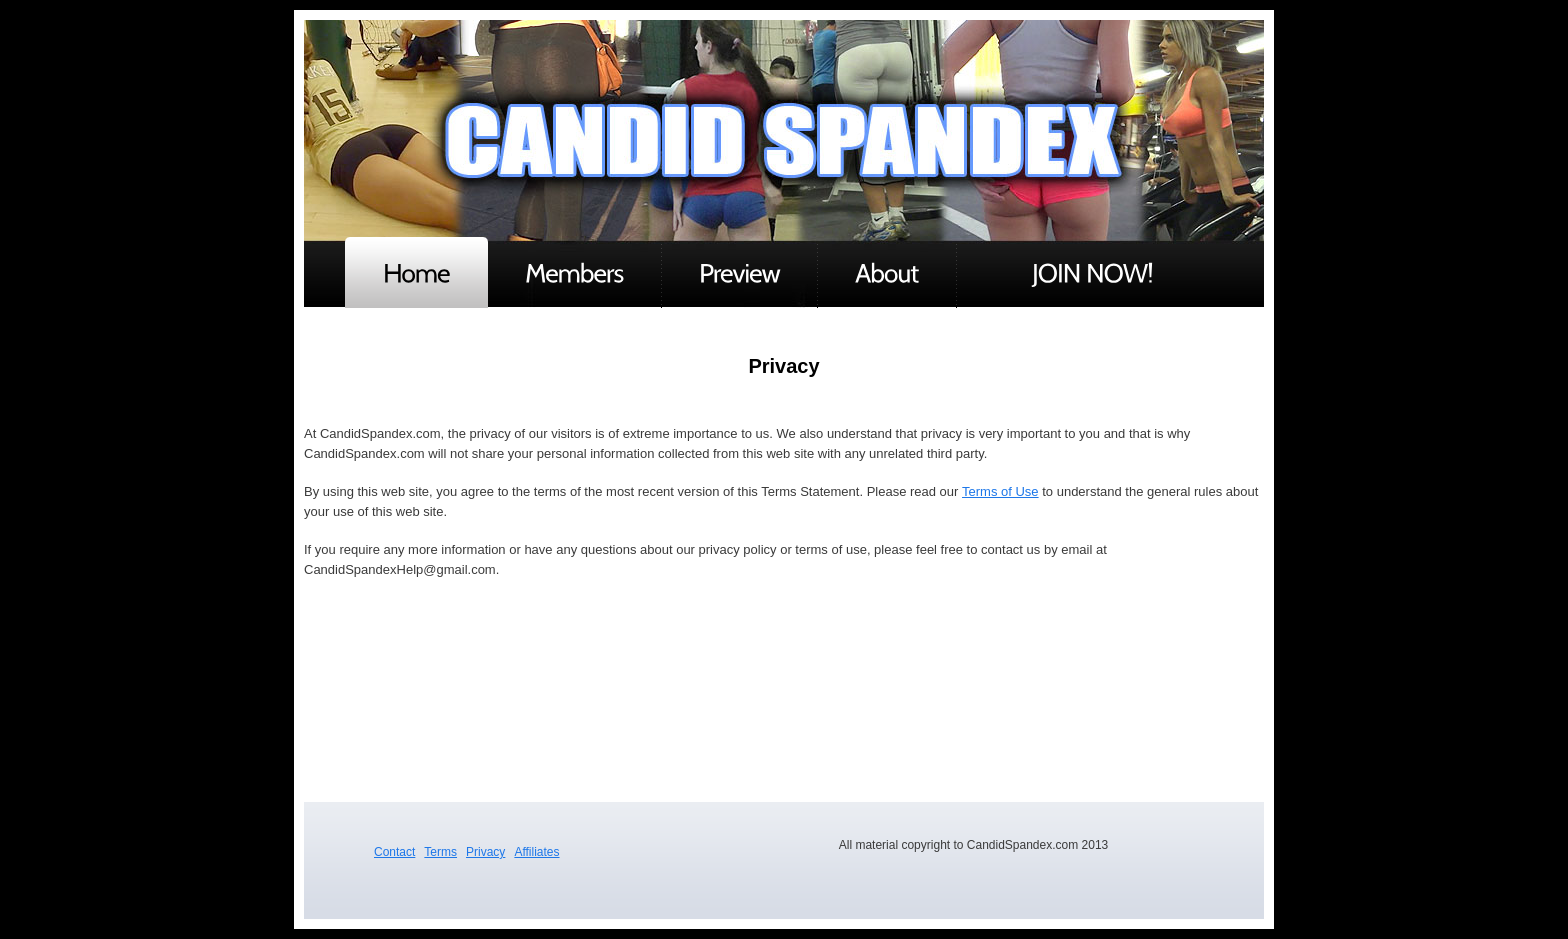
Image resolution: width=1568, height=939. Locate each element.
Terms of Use (1000, 491)
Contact (394, 852)
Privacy (485, 852)
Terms (440, 852)
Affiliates (536, 852)
